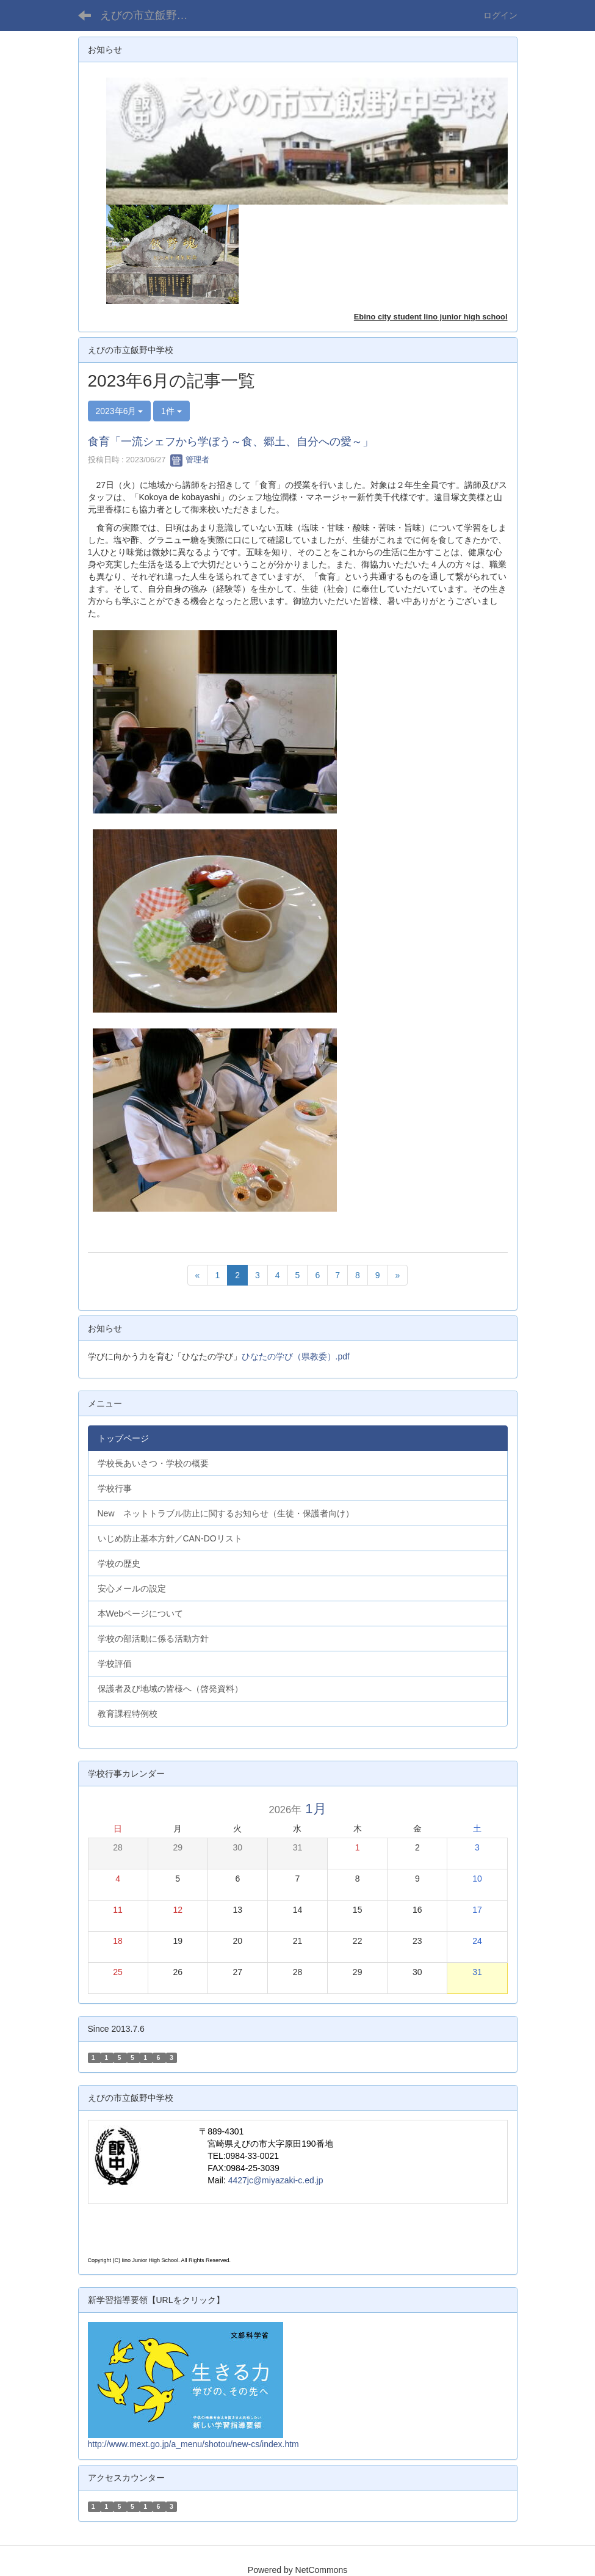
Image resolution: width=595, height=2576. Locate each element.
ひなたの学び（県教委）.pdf (296, 1356)
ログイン (500, 15)
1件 (171, 411)
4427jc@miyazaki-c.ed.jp (275, 2180)
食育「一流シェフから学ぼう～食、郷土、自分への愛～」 (230, 441)
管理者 (190, 459)
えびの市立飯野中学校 (151, 15)
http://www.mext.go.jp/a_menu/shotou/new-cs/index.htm (193, 2444)
